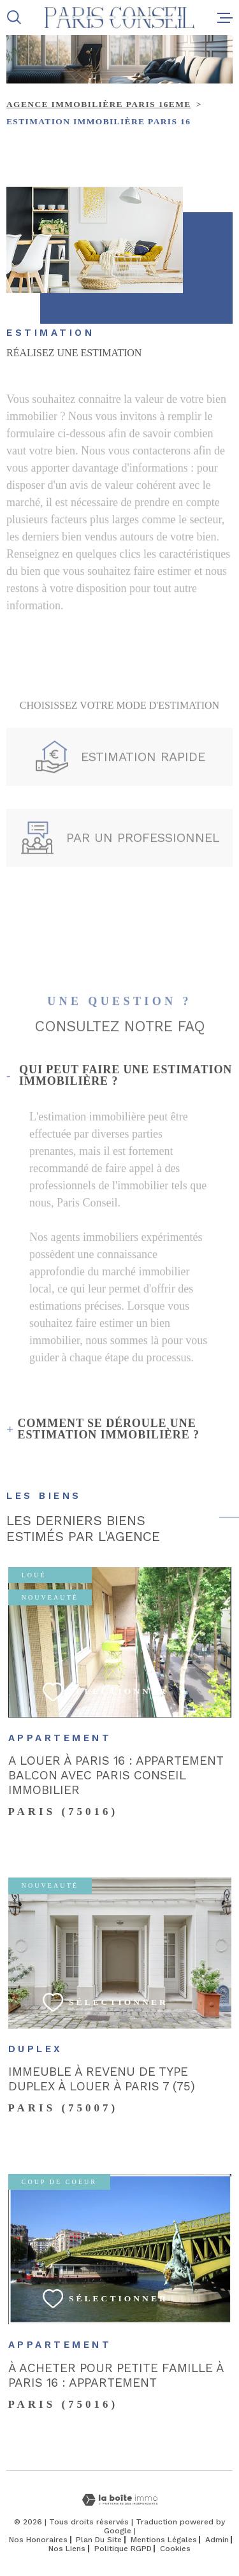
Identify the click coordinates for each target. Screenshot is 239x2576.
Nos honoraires (38, 2539)
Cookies (175, 2548)
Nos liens (66, 2548)
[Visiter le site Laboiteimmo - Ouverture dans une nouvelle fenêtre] (119, 2500)
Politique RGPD (123, 2548)
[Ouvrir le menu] (225, 17)
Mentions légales (164, 2539)
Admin (217, 2539)
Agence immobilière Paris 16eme (98, 104)
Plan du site (99, 2539)
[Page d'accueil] (119, 17)
